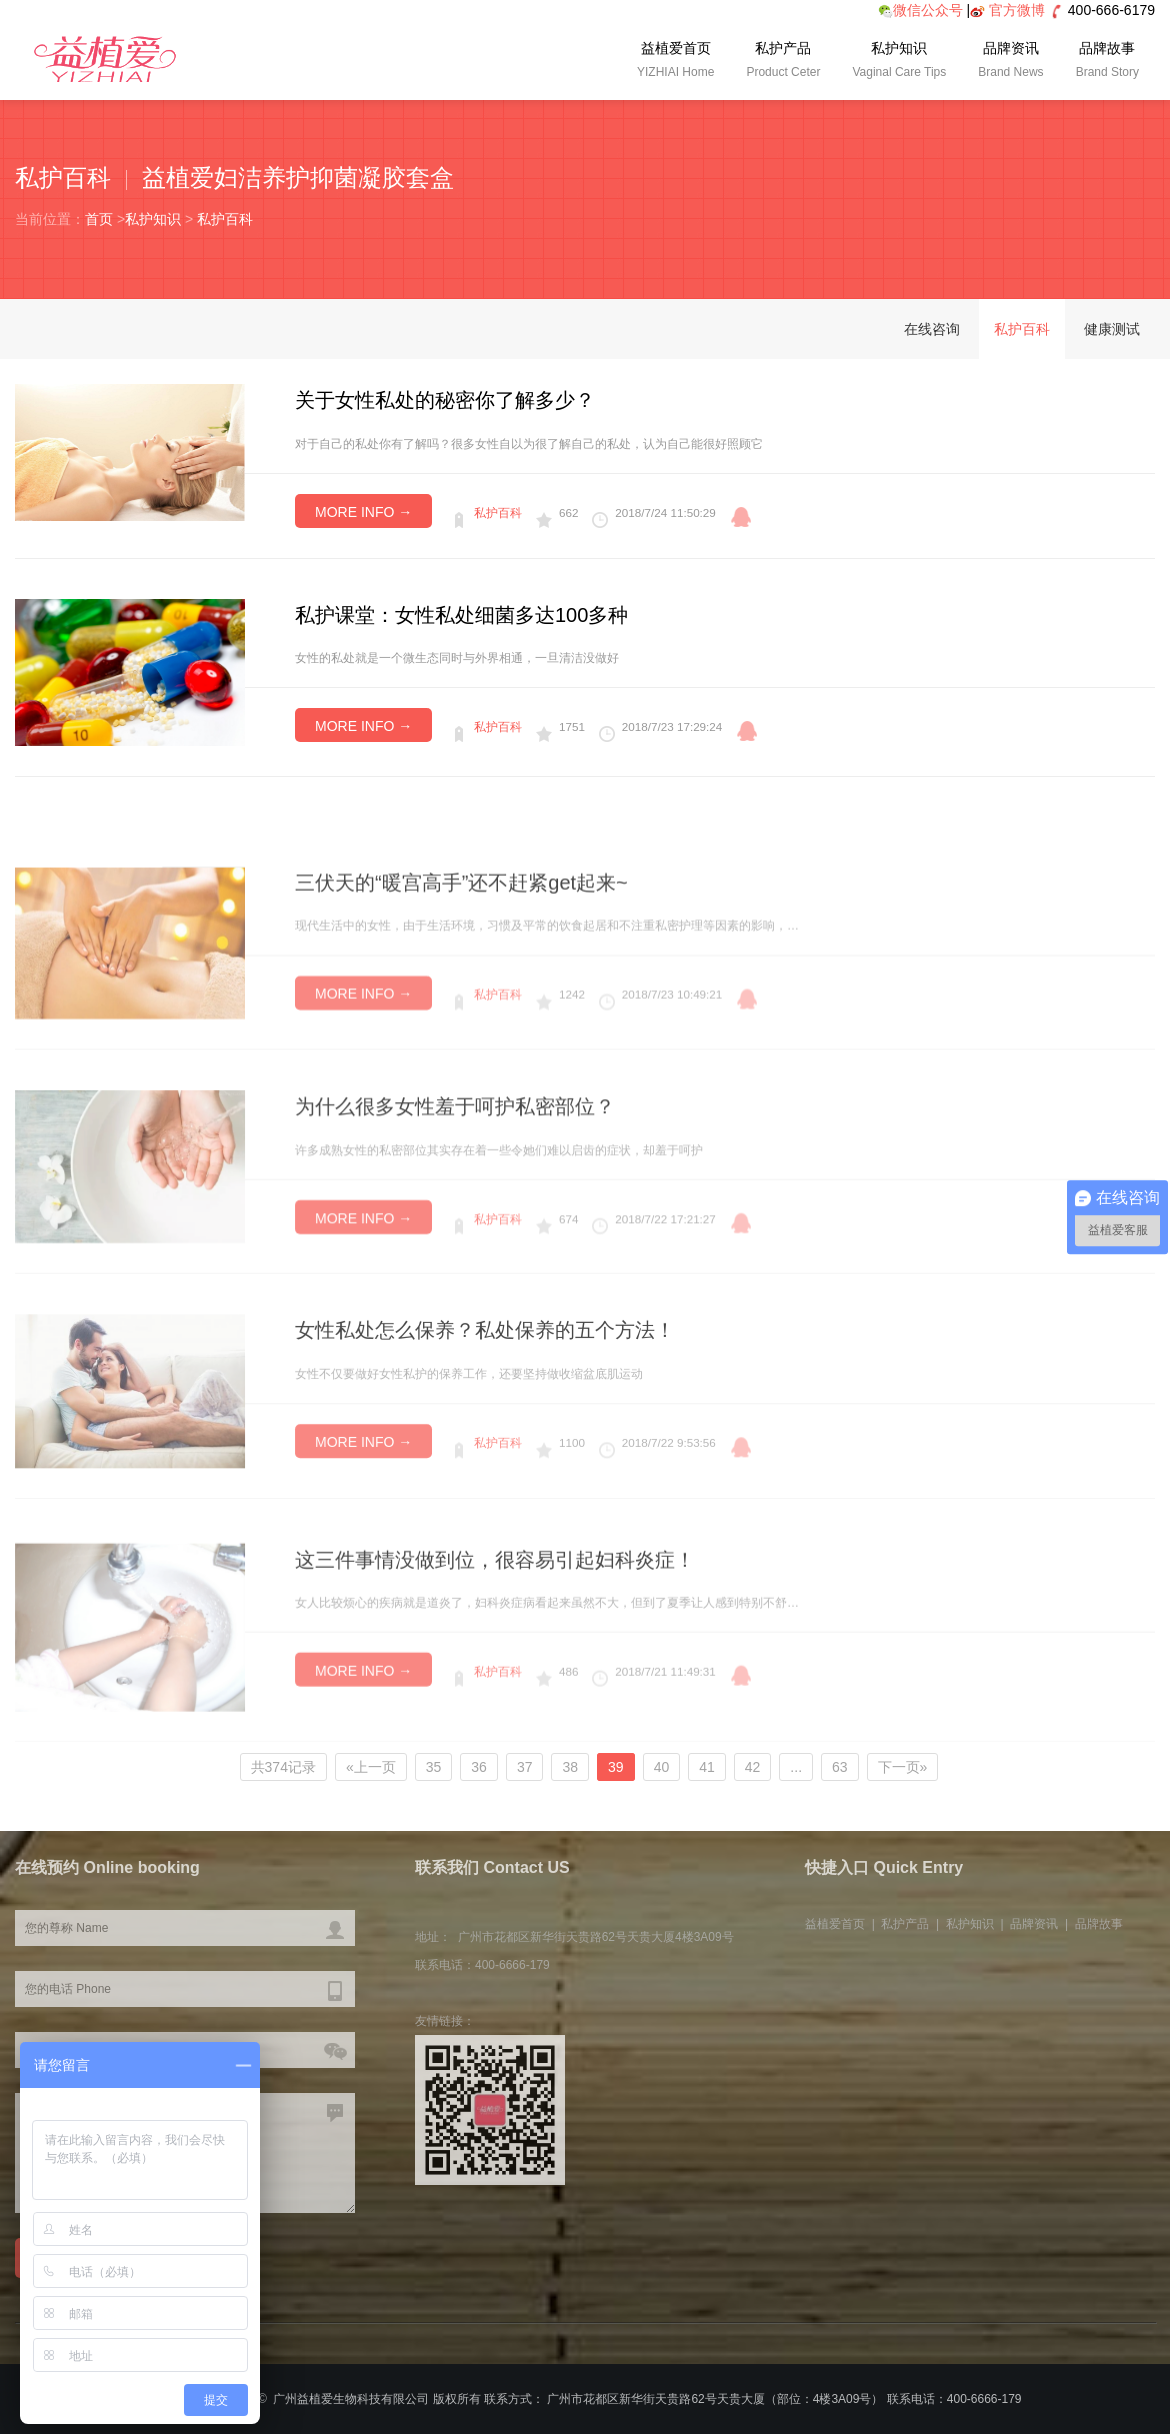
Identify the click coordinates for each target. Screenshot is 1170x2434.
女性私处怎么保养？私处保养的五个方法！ (485, 1383)
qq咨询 (741, 517)
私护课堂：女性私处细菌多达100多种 (461, 615)
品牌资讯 (1010, 62)
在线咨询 (932, 329)
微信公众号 (920, 10)
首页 (99, 219)
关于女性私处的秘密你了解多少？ (445, 400)
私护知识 (899, 62)
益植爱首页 (675, 62)
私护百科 (225, 219)
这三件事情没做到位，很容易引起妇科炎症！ (495, 1615)
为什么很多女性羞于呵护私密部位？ (455, 1158)
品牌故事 (1107, 62)
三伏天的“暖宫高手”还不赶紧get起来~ (461, 935)
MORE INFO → (363, 512)
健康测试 (1112, 329)
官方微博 (1017, 10)
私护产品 (783, 62)
